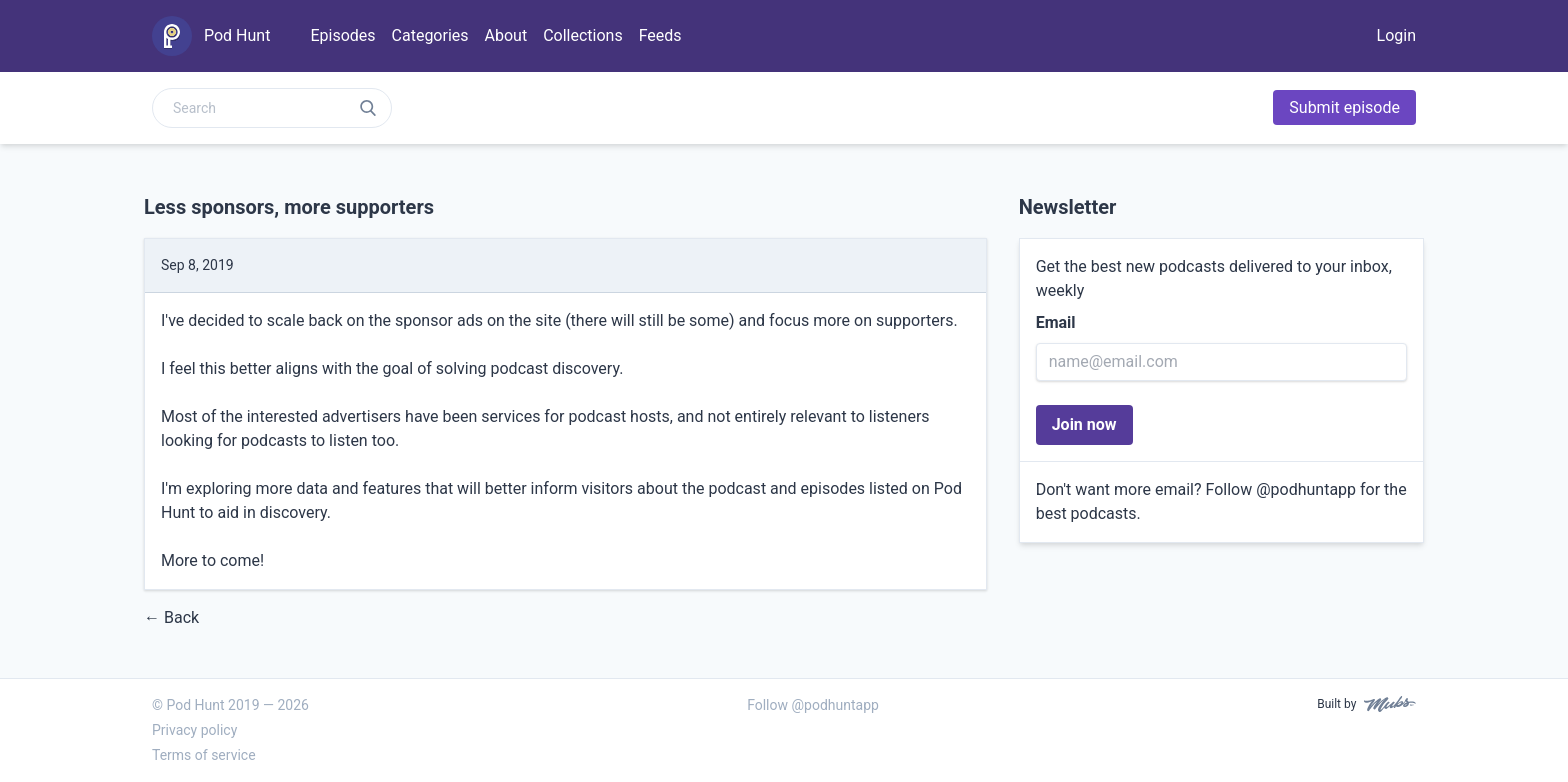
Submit (1344, 107)
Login (1396, 35)
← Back (171, 617)
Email (1056, 322)
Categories (430, 35)
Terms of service (204, 755)
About (506, 35)
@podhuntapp (1306, 489)
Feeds (660, 35)
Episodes (342, 35)
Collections (583, 35)
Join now (1084, 424)
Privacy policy (194, 730)
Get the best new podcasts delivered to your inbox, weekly (1214, 278)
